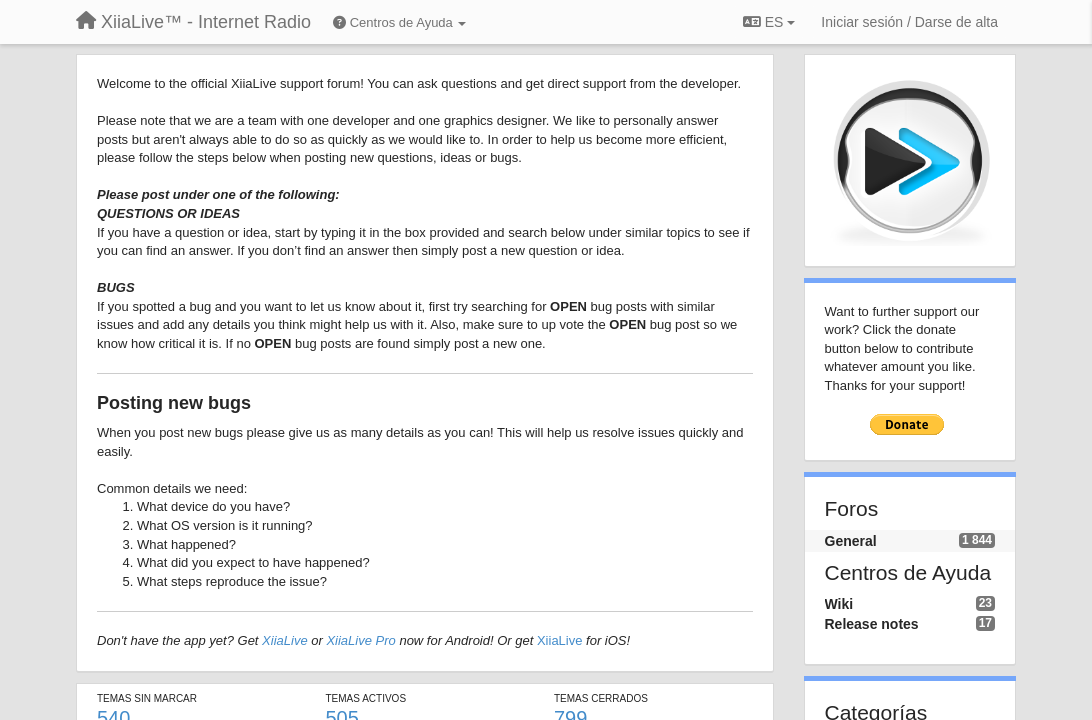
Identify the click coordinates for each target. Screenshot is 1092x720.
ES (769, 22)
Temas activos (366, 698)
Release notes (872, 624)
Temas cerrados (601, 698)
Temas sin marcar (147, 698)
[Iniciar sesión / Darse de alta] (909, 22)
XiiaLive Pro (360, 640)
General (851, 541)
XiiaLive (285, 640)
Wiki (839, 604)
